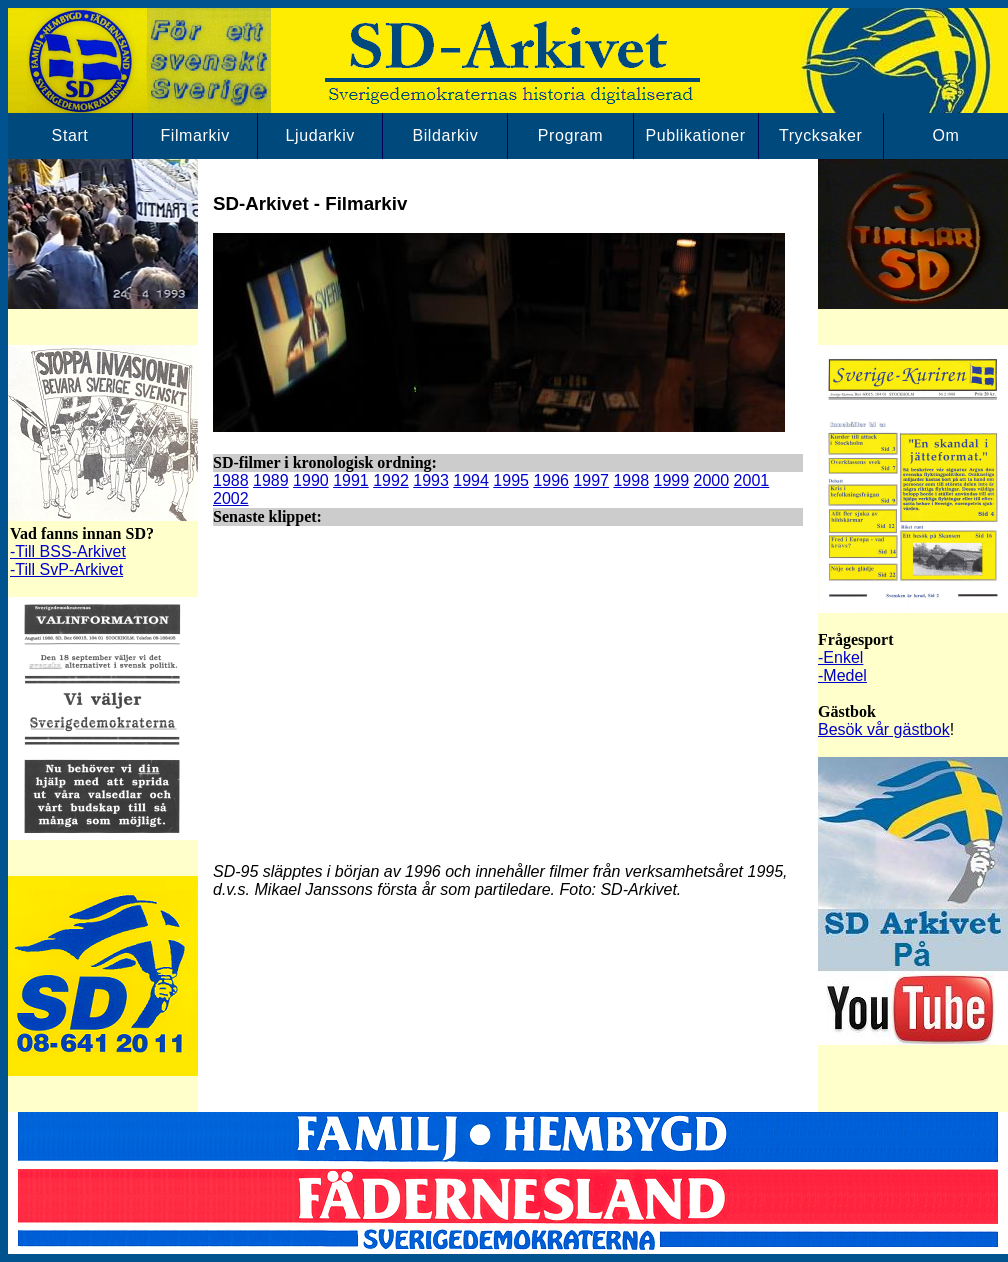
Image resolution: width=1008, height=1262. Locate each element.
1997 (591, 480)
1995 (511, 480)
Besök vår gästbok (884, 729)
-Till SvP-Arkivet (66, 569)
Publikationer (695, 135)
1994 (471, 480)
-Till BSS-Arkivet (68, 551)
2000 (712, 480)
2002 (231, 498)
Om (945, 135)
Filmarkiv (194, 135)
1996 (551, 480)
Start (70, 135)
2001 (752, 480)
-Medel (842, 675)
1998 (631, 480)
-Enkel (840, 657)
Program (571, 135)
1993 (431, 480)
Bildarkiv (445, 135)
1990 (311, 480)
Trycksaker (821, 135)
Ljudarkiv (320, 135)
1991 (351, 480)
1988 (231, 480)
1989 (271, 480)
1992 (391, 480)
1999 (672, 480)
